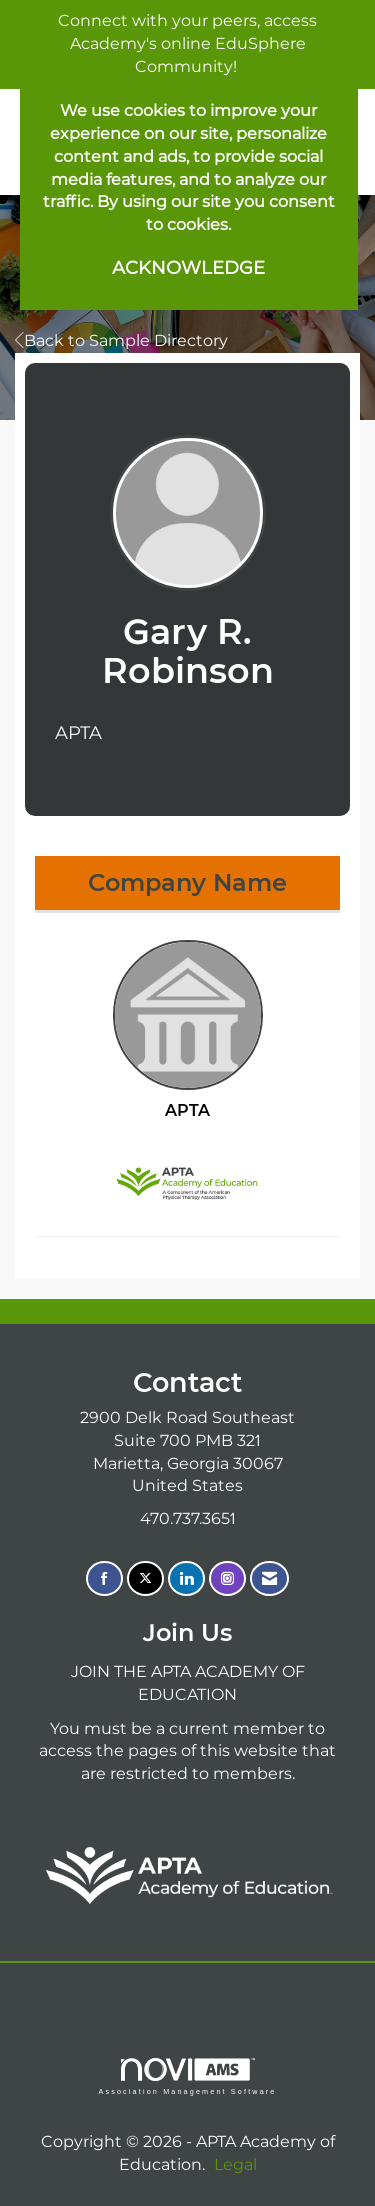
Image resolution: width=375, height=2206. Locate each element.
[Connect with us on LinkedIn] (186, 1578)
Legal (235, 2164)
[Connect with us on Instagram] (227, 1578)
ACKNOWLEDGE (188, 268)
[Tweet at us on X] (145, 1578)
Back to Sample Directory (121, 340)
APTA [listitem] (188, 1030)
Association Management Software (187, 2076)
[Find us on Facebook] (104, 1578)
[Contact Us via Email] (269, 1578)
